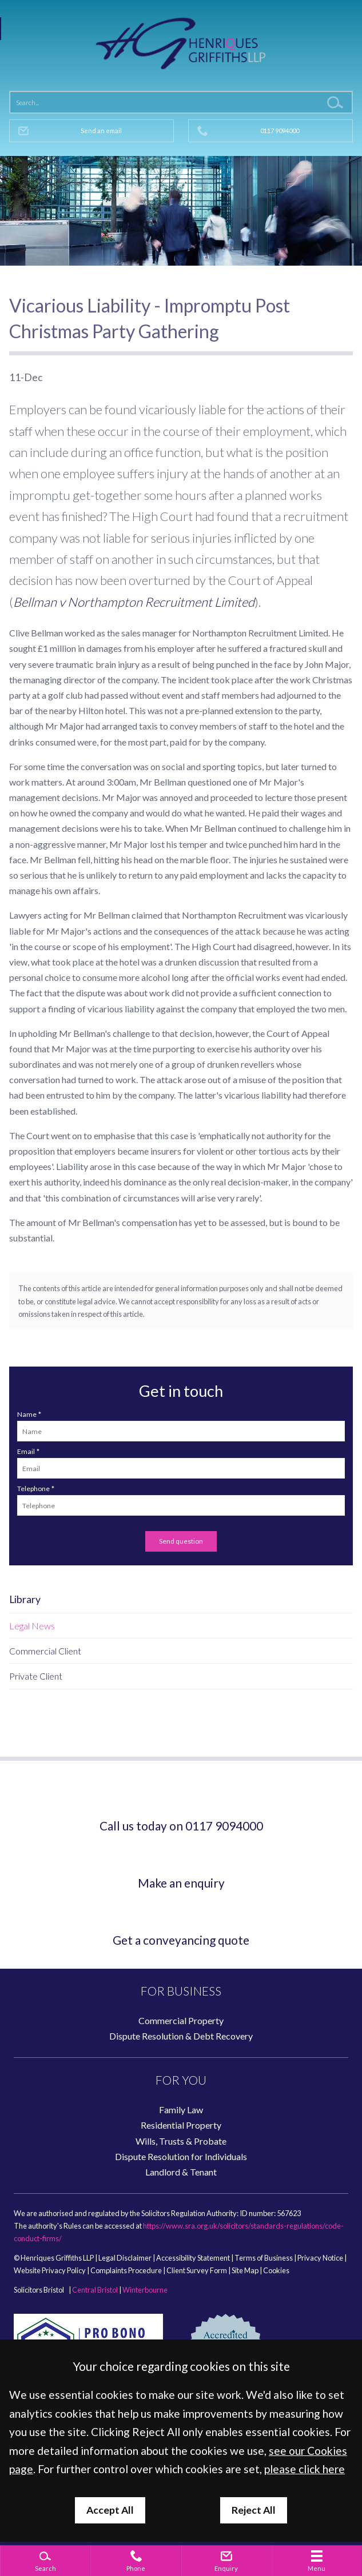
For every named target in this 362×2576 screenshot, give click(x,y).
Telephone (33, 1488)
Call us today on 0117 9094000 (181, 1825)
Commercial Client (45, 1650)
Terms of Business (263, 2257)
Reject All (254, 2510)
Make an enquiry (181, 1883)
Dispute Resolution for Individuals (181, 2156)
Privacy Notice (320, 2257)
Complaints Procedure (126, 2270)
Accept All (110, 2510)
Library (25, 1599)
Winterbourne (145, 2289)
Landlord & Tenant (181, 2171)
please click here (304, 2468)
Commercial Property (181, 2020)
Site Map (245, 2270)
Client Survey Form (196, 2270)
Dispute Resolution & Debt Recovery (181, 2035)
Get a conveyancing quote (181, 1940)
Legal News (32, 1625)
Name (27, 1414)
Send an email (101, 130)
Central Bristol (95, 2289)
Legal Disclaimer (125, 2257)
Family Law (181, 2109)
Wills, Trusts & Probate (181, 2141)
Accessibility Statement (193, 2257)
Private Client (35, 1675)
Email (26, 1451)
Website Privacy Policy (50, 2270)
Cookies (276, 2270)
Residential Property (181, 2125)
